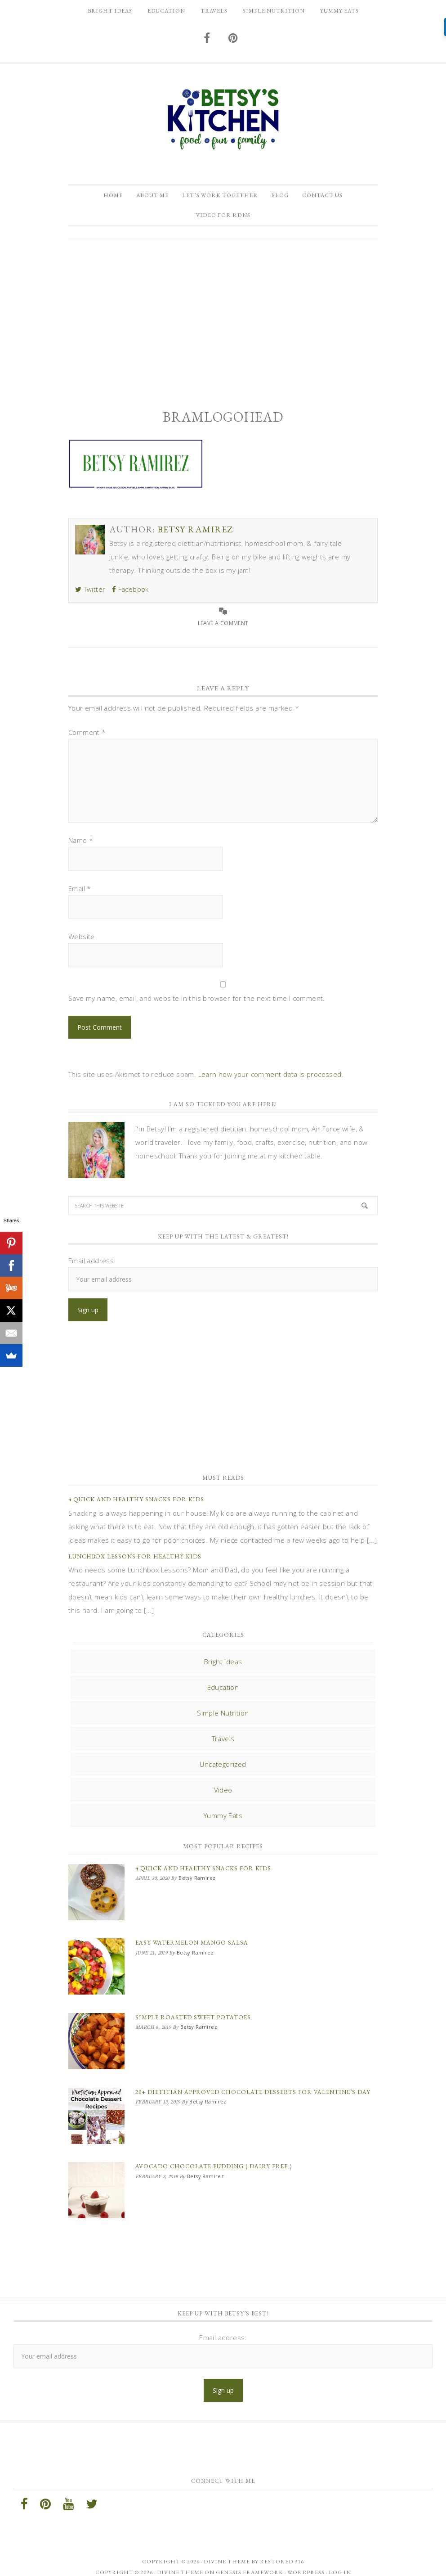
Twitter (90, 595)
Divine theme (227, 2550)
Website (81, 943)
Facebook (130, 595)
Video (223, 1796)
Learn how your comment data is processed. (270, 1080)
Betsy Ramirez (223, 119)
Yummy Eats (223, 1822)
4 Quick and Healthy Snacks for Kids (136, 1506)
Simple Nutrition (223, 1719)
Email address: (92, 1267)
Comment (87, 738)
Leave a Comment (223, 629)
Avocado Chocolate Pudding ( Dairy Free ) (213, 2159)
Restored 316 (282, 2550)
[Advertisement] (223, 324)
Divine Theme (180, 2561)
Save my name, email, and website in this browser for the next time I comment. (196, 1004)
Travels (223, 1745)
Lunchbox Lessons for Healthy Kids (134, 1563)
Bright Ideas (223, 1668)
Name (80, 846)
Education (223, 1693)
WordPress (306, 2561)
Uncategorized (223, 1770)
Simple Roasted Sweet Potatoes (193, 2017)
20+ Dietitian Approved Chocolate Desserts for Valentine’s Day (252, 2088)
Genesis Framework (249, 2561)
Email (79, 895)
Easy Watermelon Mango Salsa (191, 1946)
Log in (340, 2561)
